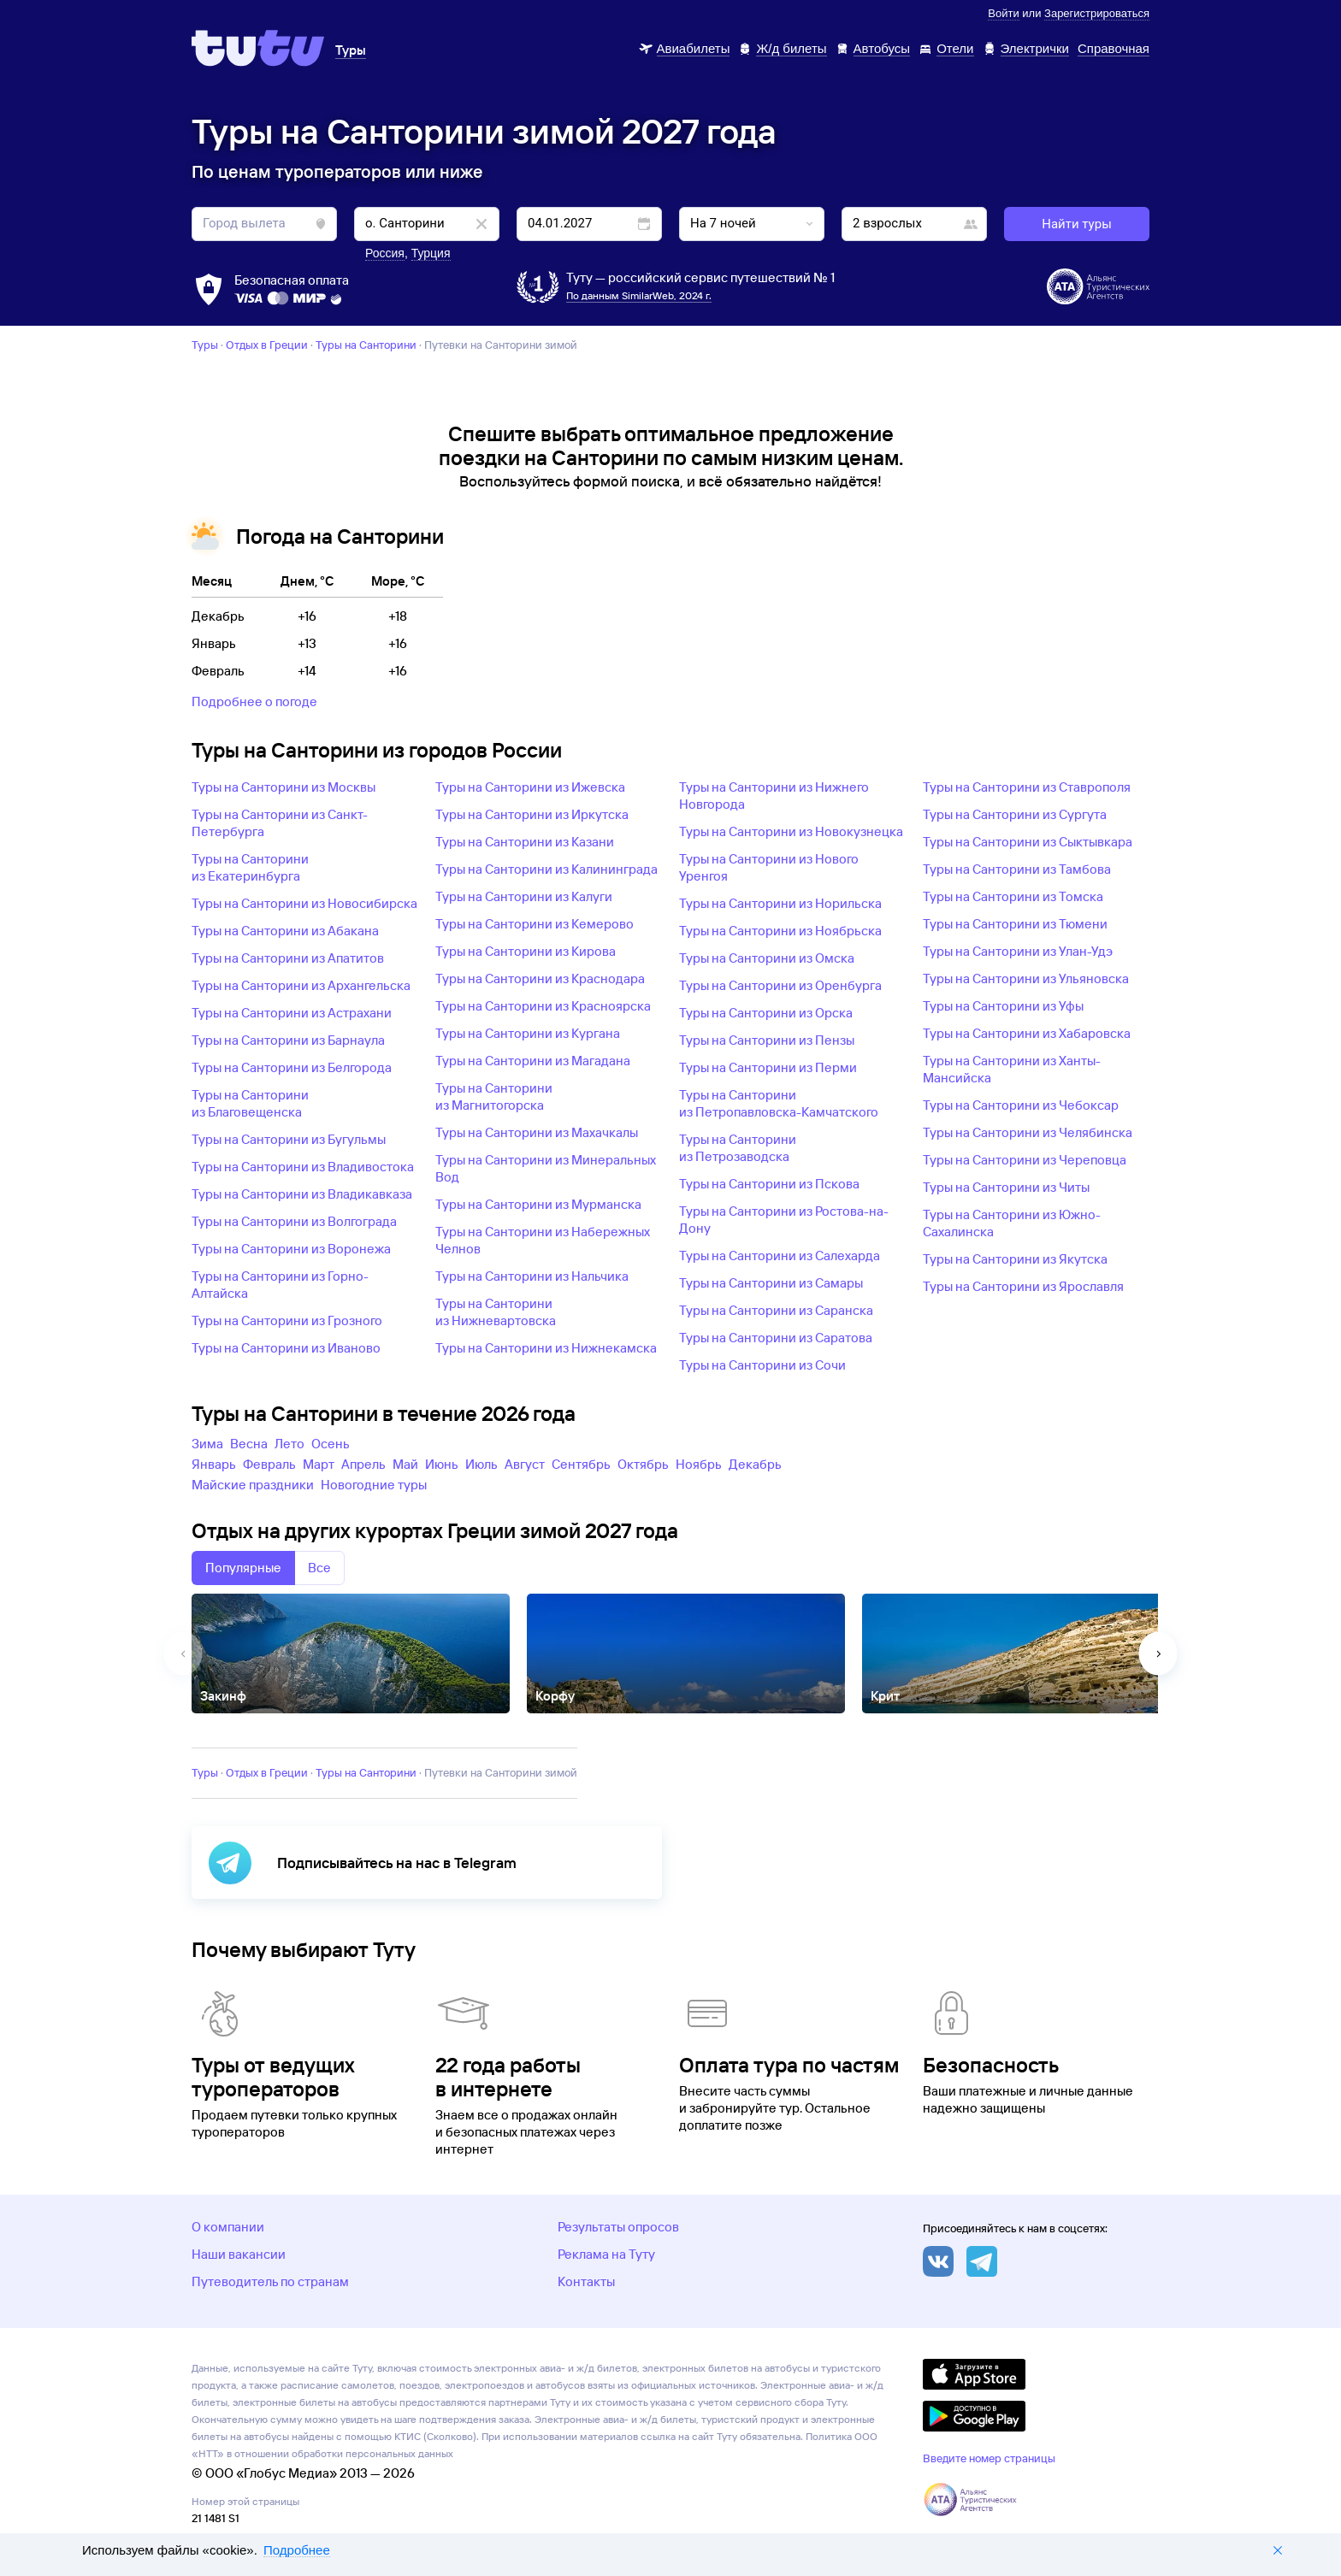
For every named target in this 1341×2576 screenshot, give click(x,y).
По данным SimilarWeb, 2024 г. (639, 295)
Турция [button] (431, 253)
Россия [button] (385, 253)
